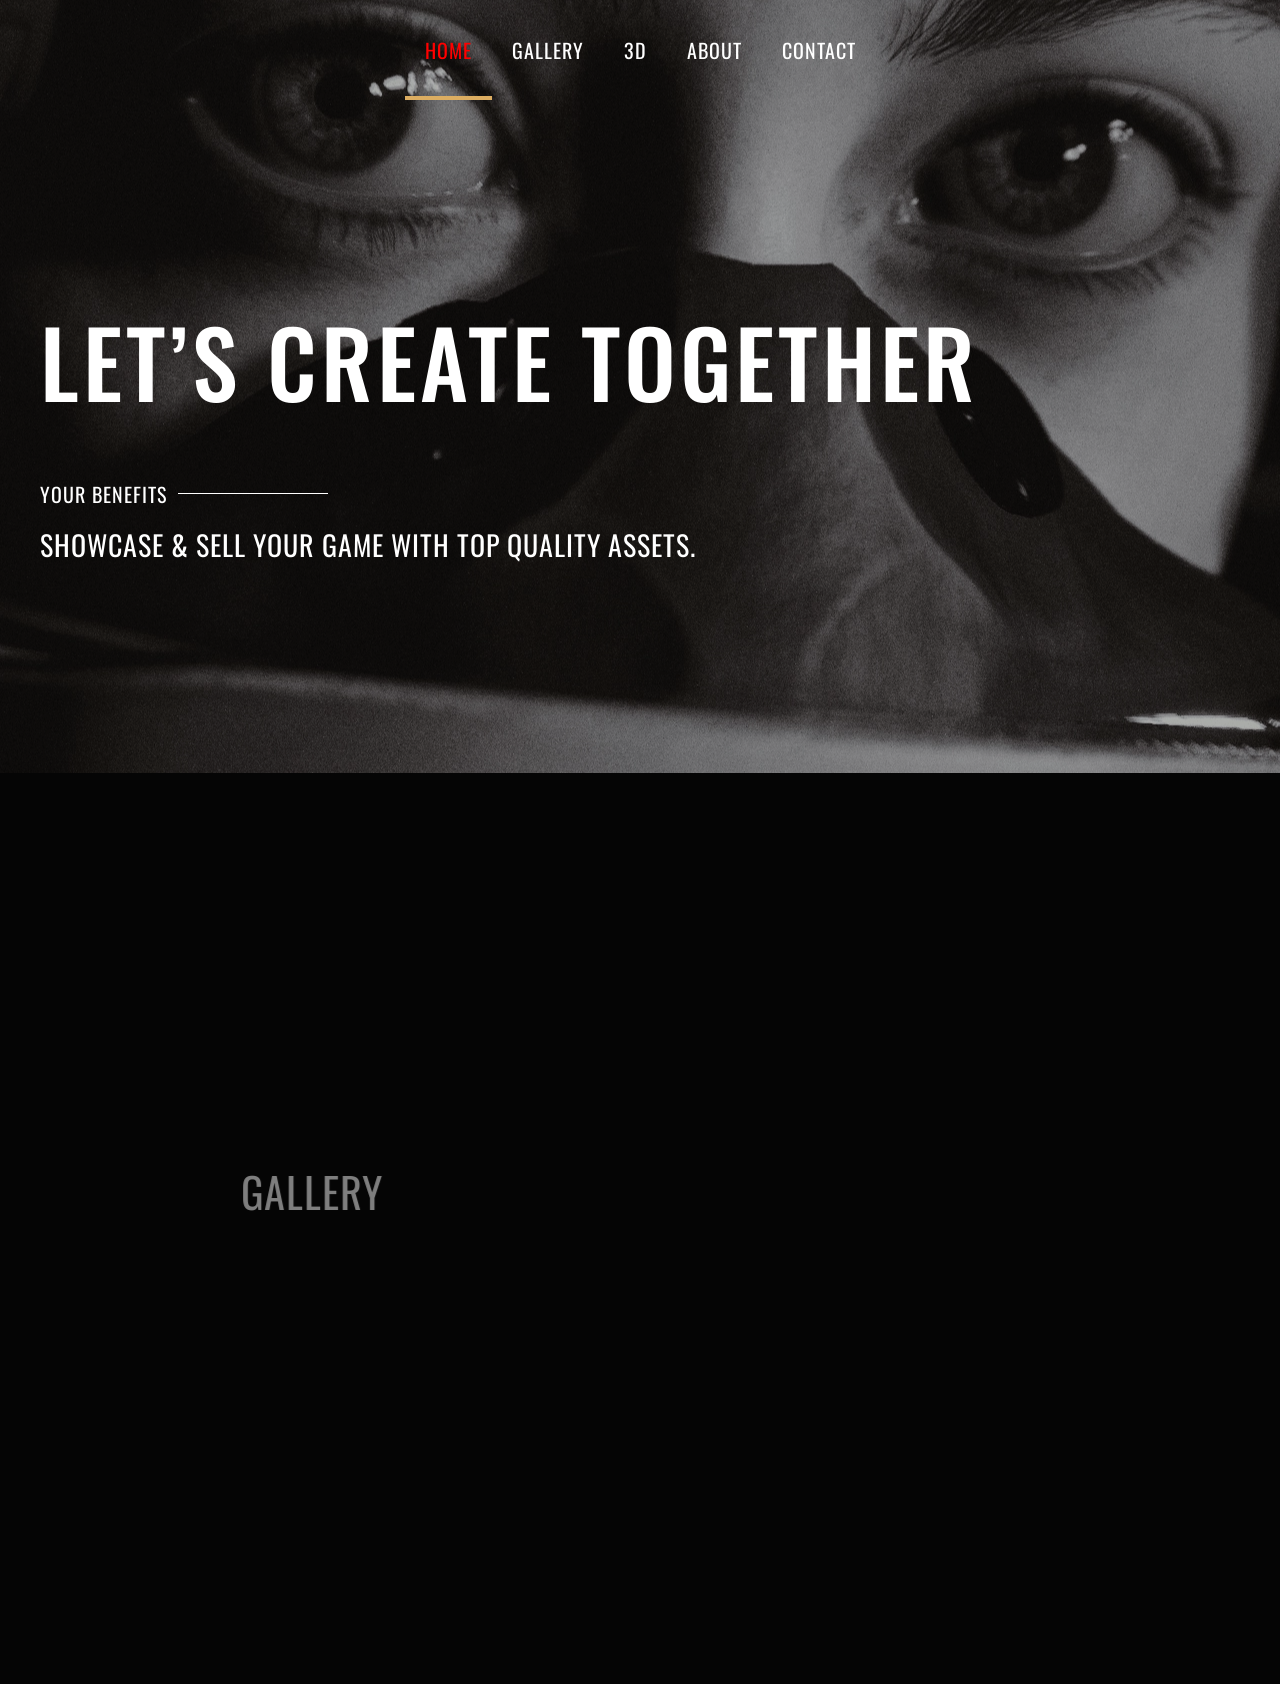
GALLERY (548, 50)
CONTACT (819, 50)
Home (448, 50)
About (714, 50)
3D (635, 50)
